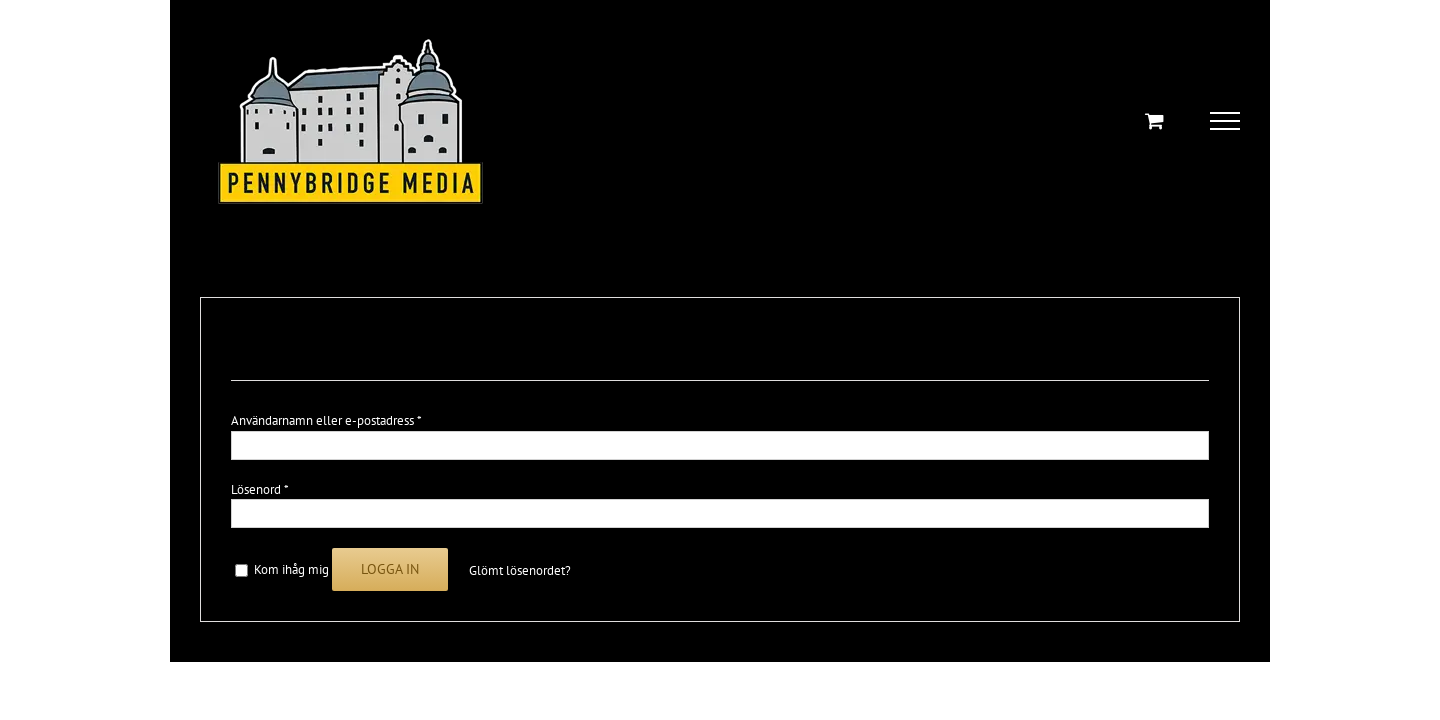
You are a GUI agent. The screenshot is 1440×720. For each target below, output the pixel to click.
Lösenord (259, 489)
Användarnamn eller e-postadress (326, 420)
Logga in (390, 569)
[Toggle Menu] (1225, 121)
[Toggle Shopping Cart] (1154, 120)
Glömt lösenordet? (520, 570)
